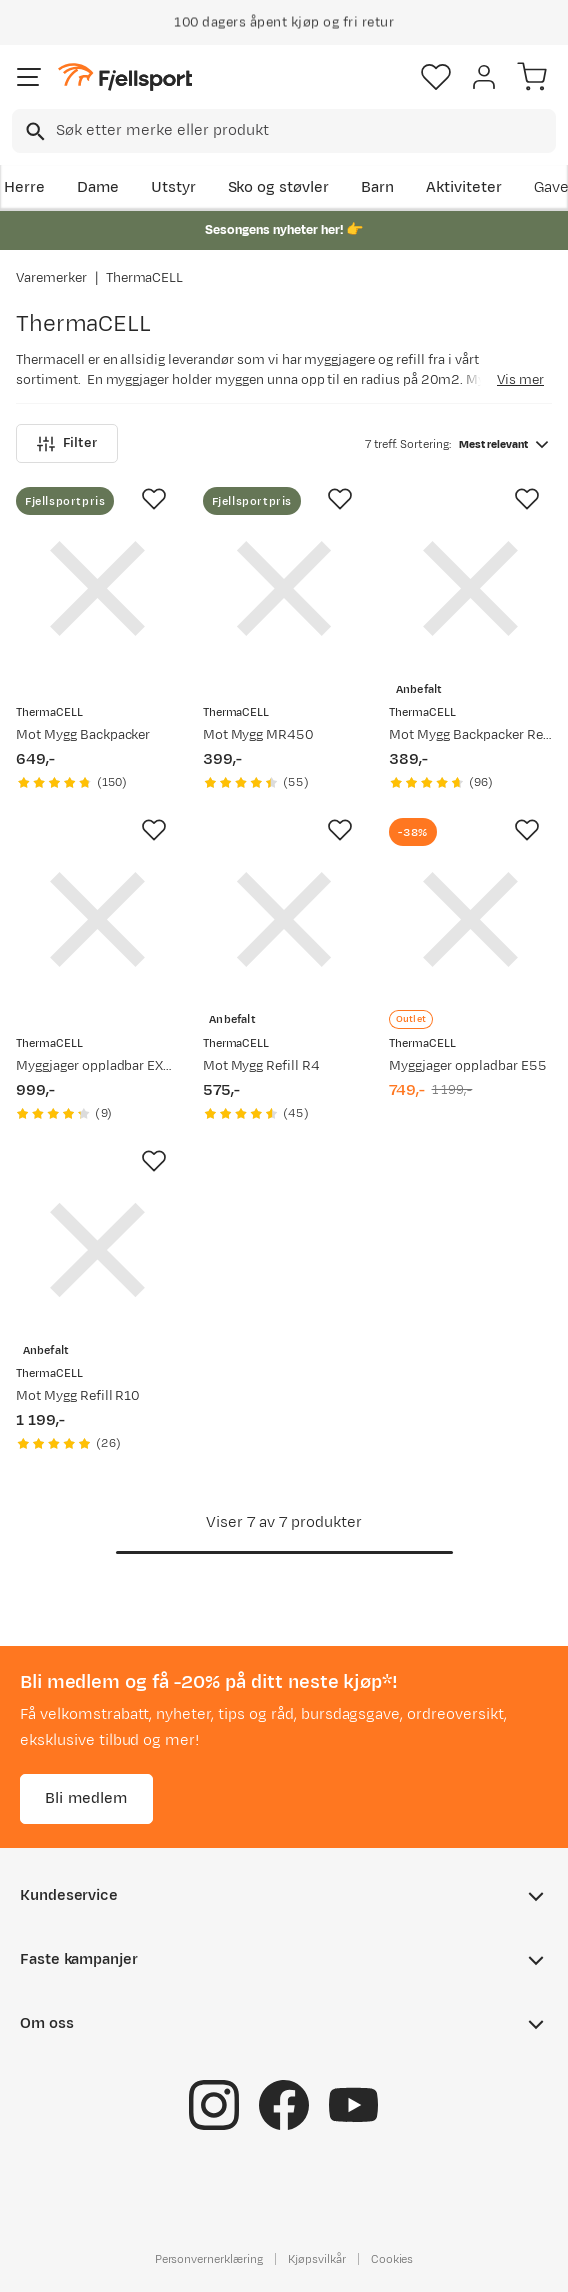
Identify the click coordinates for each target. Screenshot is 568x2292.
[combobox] (284, 131)
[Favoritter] (436, 77)
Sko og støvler (279, 187)
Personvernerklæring (209, 2259)
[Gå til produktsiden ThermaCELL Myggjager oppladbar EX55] (97, 919)
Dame (98, 187)
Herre (24, 187)
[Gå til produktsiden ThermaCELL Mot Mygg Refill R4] (284, 919)
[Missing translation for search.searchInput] (33, 131)
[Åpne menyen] (29, 77)
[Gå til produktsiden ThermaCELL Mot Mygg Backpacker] (97, 588)
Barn (377, 187)
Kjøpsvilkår (317, 2259)
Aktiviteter (464, 187)
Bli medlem (86, 1798)
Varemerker (51, 278)
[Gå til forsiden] (125, 77)
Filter (67, 443)
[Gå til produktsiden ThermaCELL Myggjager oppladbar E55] (470, 919)
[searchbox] (304, 131)
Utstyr (173, 187)
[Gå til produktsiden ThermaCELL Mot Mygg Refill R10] (97, 1250)
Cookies (392, 2259)
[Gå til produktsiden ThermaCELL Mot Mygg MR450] (284, 588)
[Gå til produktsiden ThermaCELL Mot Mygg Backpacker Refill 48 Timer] (470, 588)
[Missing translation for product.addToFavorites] (154, 499)
